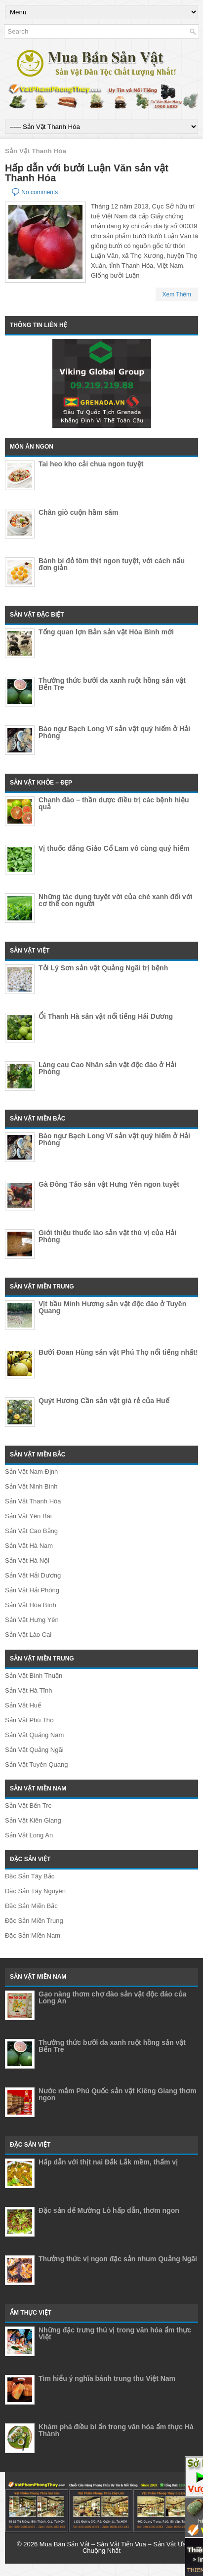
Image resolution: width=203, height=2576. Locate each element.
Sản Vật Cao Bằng (31, 1531)
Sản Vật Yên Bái (28, 1516)
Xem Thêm (176, 294)
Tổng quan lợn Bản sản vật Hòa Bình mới (106, 632)
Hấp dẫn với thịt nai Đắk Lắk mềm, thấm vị (108, 2162)
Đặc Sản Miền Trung (34, 1920)
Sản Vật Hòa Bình (30, 1605)
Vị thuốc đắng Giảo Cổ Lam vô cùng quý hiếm (114, 848)
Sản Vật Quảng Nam (34, 1735)
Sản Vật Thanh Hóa (33, 1501)
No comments (39, 192)
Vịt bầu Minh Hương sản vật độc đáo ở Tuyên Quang (112, 1307)
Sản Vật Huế (23, 1705)
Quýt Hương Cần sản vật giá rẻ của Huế (104, 1401)
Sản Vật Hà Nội (27, 1560)
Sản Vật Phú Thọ (29, 1720)
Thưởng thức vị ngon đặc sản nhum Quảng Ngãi (118, 2259)
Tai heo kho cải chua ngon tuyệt (91, 464)
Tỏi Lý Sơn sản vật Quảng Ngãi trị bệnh (103, 968)
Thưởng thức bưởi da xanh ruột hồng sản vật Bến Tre (112, 683)
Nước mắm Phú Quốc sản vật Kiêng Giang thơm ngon (118, 2094)
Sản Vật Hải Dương (33, 1575)
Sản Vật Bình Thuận (33, 1675)
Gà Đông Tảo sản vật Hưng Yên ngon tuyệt (109, 1184)
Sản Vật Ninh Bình (31, 1486)
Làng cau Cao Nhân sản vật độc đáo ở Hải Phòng (107, 1068)
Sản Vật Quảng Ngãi (34, 1749)
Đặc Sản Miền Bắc (31, 1906)
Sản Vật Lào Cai (28, 1634)
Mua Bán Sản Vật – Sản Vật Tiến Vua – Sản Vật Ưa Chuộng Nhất (113, 2547)
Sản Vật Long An (29, 1835)
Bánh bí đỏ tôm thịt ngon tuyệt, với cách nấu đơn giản (112, 564)
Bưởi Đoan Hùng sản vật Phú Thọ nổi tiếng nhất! (118, 1352)
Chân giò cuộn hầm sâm (78, 512)
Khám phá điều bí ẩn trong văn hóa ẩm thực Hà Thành (116, 2430)
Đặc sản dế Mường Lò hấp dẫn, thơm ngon (109, 2210)
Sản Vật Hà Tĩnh (28, 1690)
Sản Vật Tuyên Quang (36, 1764)
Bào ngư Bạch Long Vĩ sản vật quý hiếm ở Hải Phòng (114, 732)
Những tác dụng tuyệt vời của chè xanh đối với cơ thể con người (116, 900)
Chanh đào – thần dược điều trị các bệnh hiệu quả (114, 803)
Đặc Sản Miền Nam (32, 1935)
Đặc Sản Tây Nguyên (35, 1891)
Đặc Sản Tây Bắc (29, 1876)
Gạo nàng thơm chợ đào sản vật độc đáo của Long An (112, 1997)
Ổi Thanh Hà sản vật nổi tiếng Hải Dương (106, 1016)
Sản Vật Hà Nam (29, 1545)
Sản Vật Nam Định (31, 1471)
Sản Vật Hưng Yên (32, 1619)
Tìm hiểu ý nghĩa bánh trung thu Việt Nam (107, 2378)
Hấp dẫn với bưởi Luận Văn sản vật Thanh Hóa (86, 173)
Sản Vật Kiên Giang (33, 1820)
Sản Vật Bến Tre (28, 1805)
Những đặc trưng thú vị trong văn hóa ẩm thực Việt (115, 2333)
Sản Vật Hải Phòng (32, 1590)
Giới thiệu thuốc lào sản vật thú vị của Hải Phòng (107, 1236)
